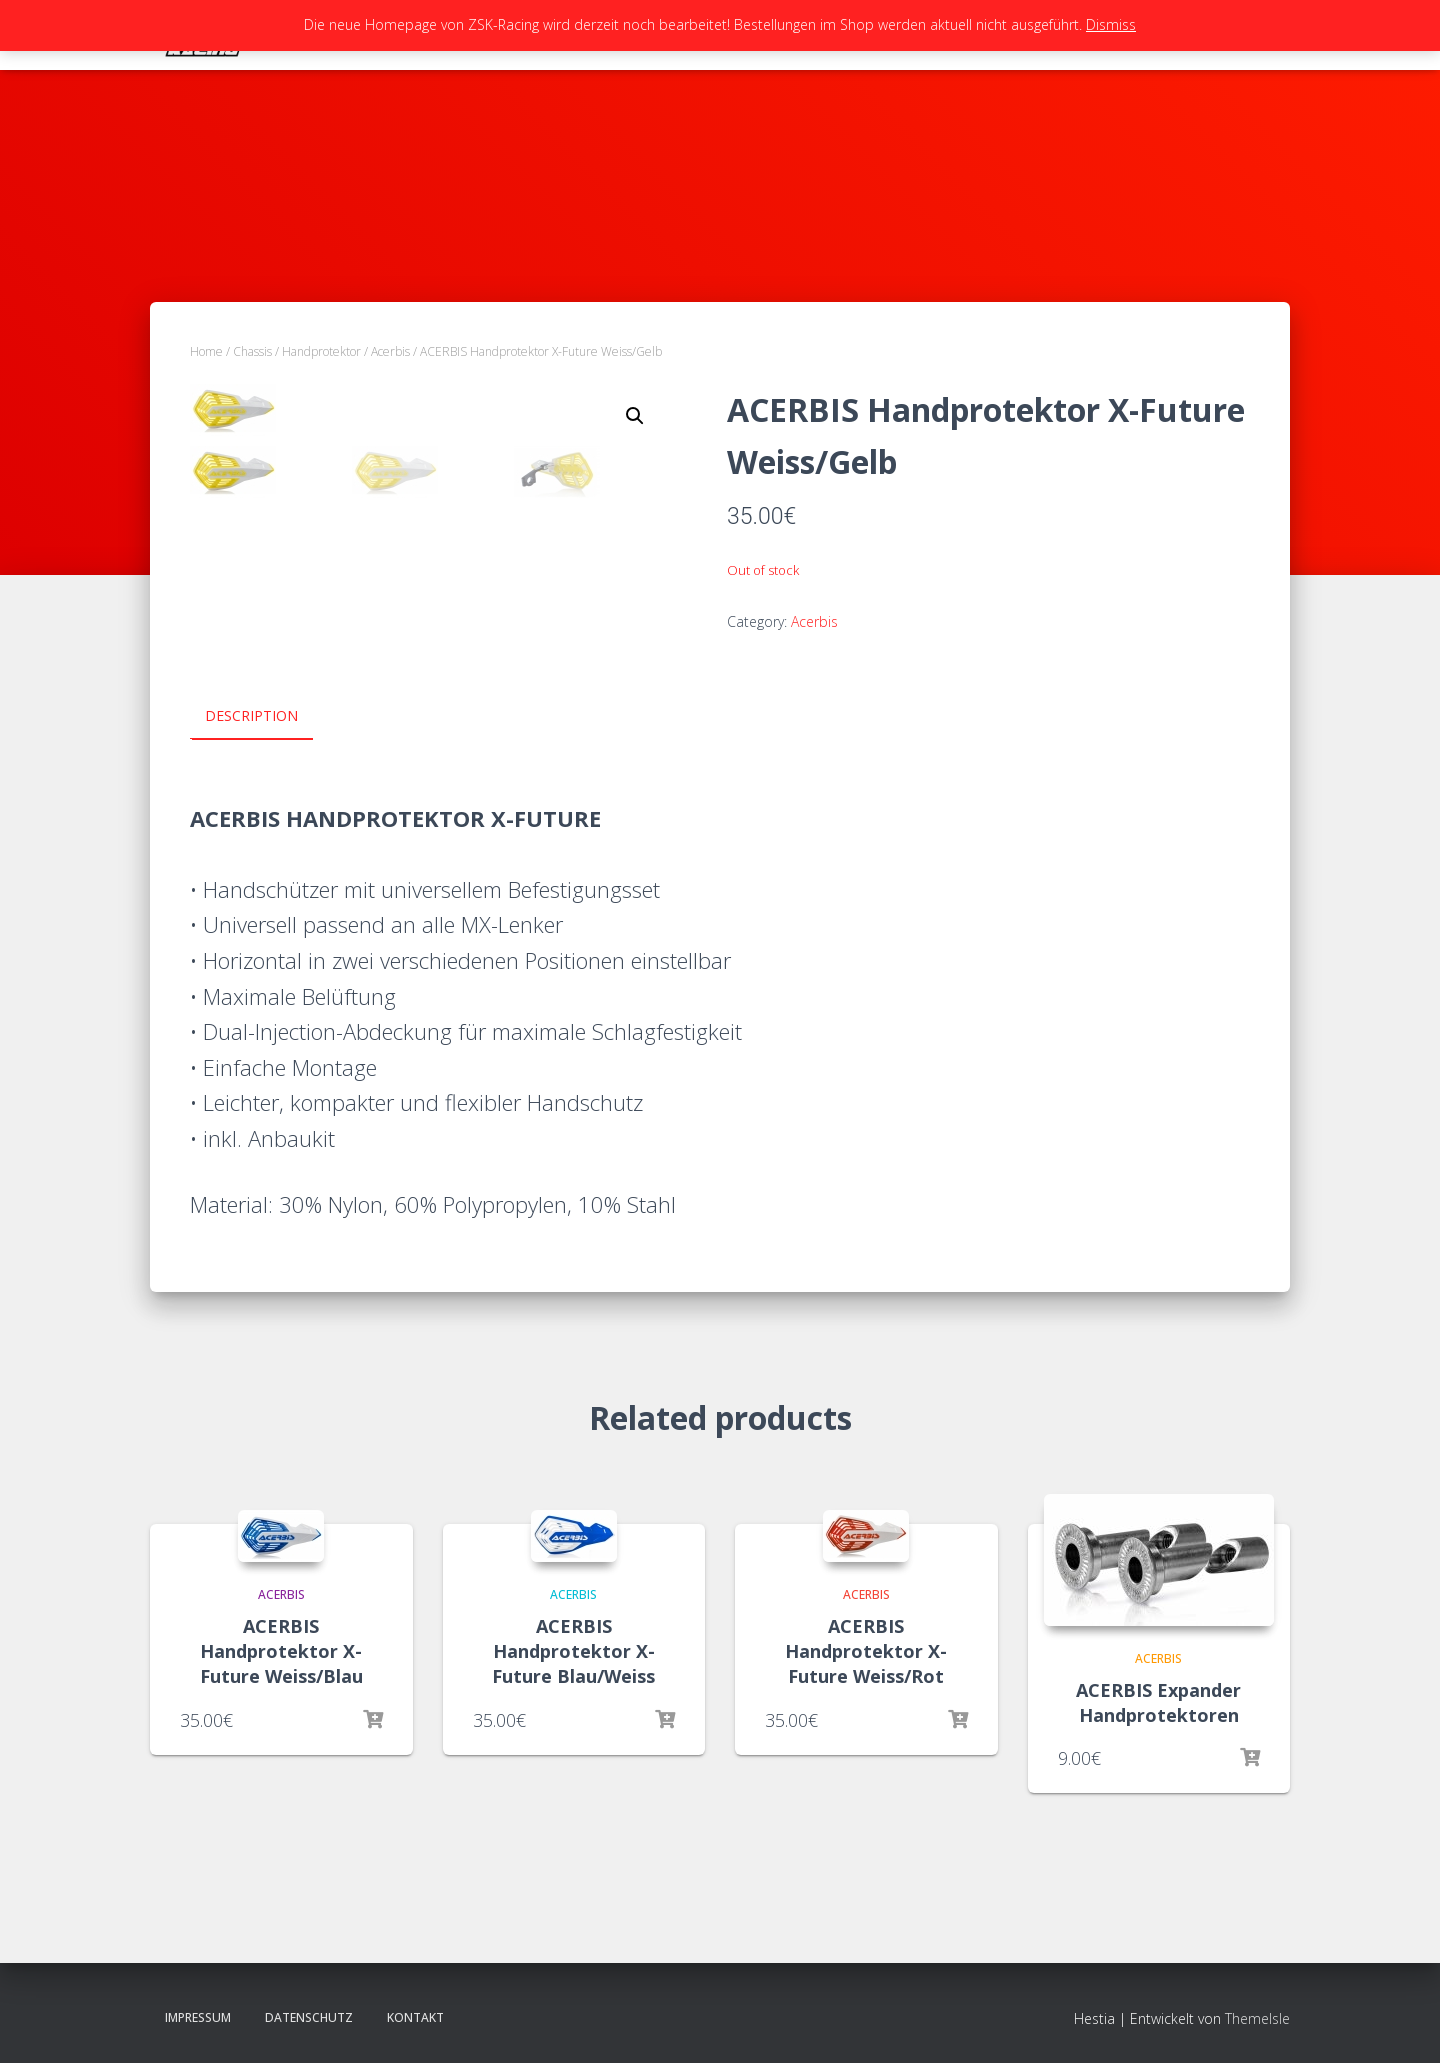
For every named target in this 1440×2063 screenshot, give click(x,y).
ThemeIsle (1257, 2017)
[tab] (266, 717)
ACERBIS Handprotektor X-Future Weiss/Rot (866, 1650)
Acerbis (390, 351)
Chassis (252, 351)
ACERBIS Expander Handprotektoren (1158, 1701)
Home (206, 351)
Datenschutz (309, 2016)
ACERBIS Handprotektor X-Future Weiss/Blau (281, 1650)
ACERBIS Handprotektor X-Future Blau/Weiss (573, 1650)
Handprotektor (321, 351)
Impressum (198, 2016)
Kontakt (415, 2016)
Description (251, 715)
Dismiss (1111, 24)
